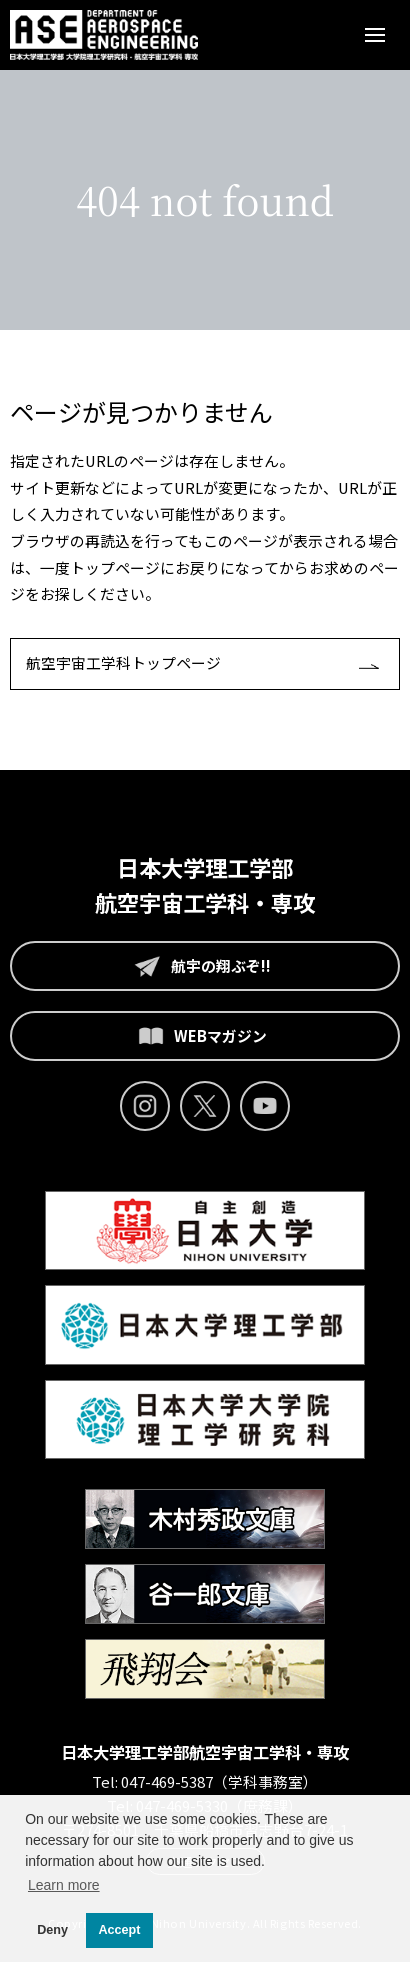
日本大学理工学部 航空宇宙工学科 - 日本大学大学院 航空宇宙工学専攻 (104, 35)
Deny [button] (52, 1930)
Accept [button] (120, 1930)
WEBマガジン (197, 1036)
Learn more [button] (64, 1885)
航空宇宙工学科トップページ (123, 662)
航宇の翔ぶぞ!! (198, 966)
